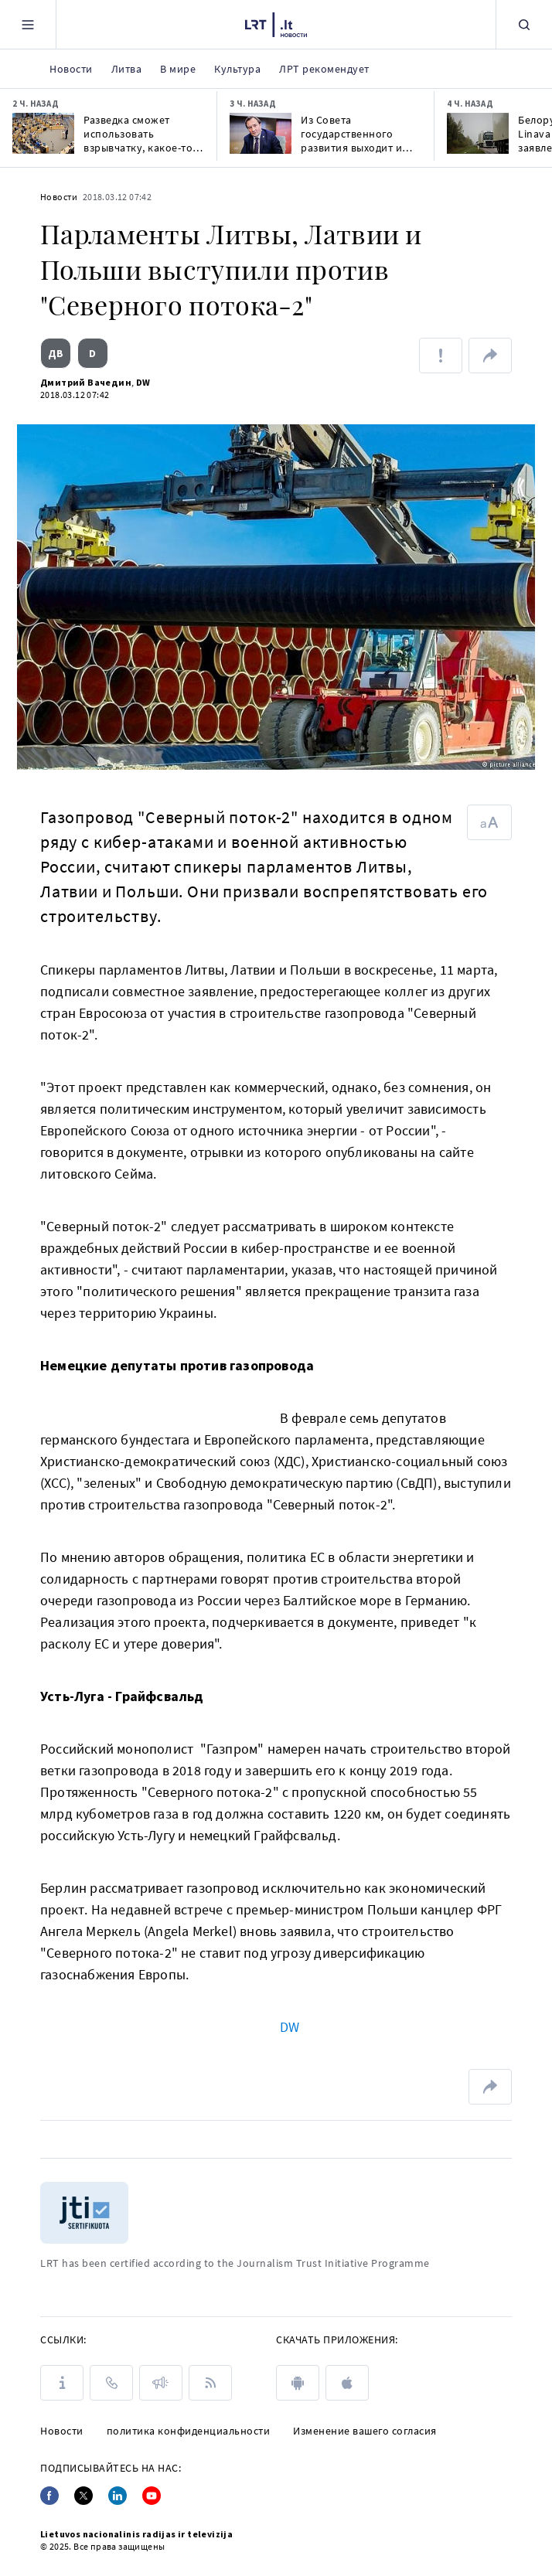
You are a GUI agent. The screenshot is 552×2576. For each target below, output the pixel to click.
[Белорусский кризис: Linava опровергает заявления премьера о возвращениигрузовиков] (478, 133)
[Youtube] (151, 2495)
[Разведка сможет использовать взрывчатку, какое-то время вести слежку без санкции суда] (43, 133)
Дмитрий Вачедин (85, 382)
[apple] (347, 2383)
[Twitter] (83, 2495)
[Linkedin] (117, 2495)
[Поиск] (524, 24)
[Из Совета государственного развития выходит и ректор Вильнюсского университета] (260, 133)
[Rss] (210, 2383)
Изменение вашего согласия (365, 2431)
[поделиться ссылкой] (490, 355)
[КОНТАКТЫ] (111, 2383)
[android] (297, 2383)
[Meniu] (28, 24)
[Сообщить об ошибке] (440, 355)
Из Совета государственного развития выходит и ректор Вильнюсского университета (357, 134)
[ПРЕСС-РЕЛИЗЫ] (160, 2383)
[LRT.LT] (276, 24)
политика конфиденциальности (189, 2431)
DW (143, 382)
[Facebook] (49, 2495)
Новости (59, 196)
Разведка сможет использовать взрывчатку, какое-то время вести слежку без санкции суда (138, 134)
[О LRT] (61, 2383)
